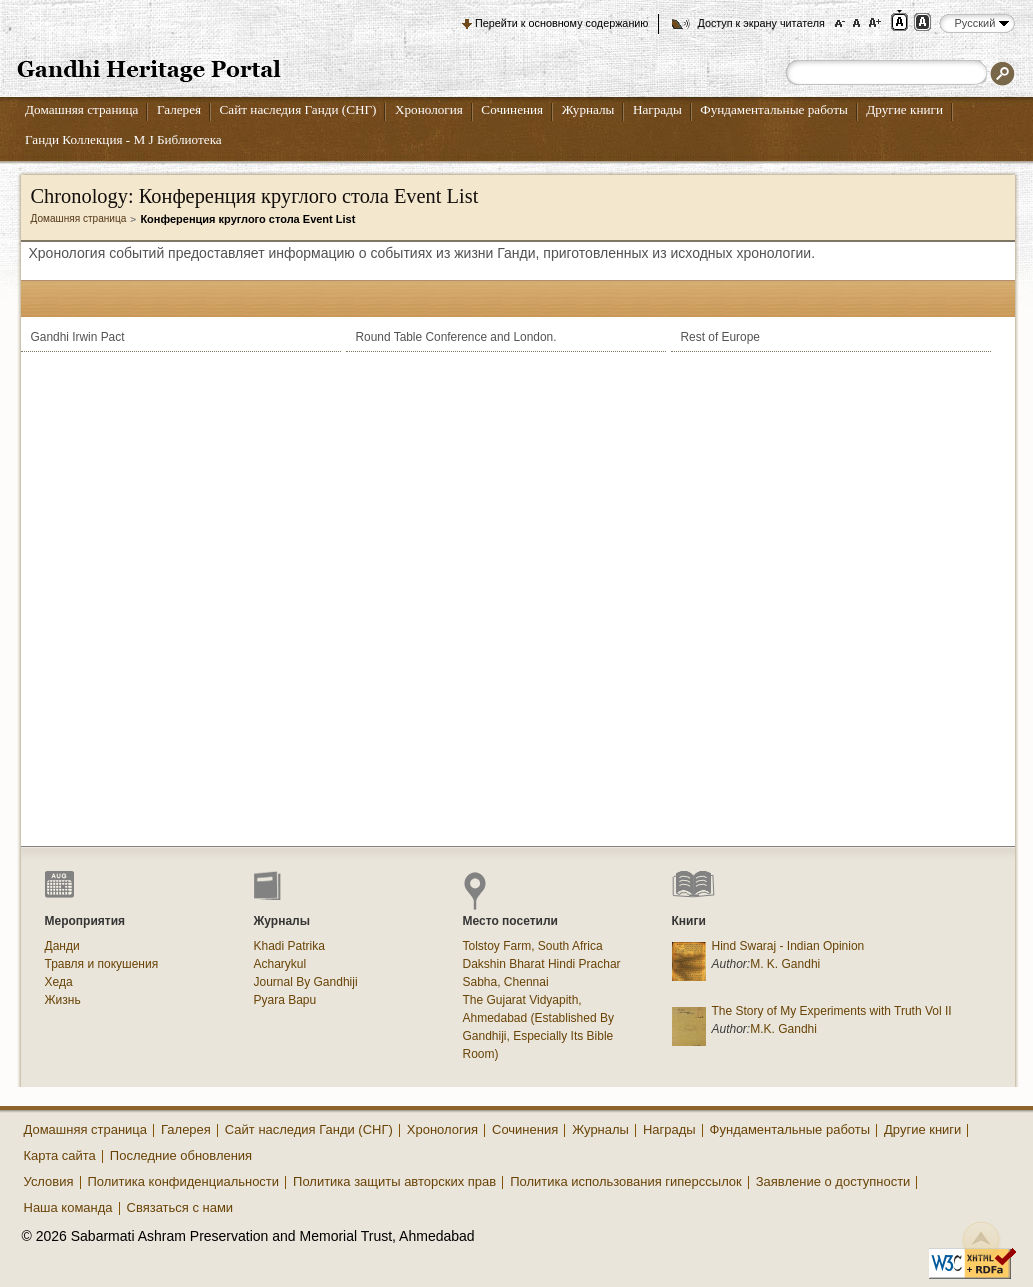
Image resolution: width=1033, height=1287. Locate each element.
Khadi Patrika (289, 946)
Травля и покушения (102, 964)
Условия (49, 1181)
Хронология (429, 109)
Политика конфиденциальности (184, 1181)
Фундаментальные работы (774, 109)
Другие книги (904, 109)
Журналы (588, 109)
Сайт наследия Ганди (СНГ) (298, 109)
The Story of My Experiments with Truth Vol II (832, 1011)
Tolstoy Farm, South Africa (533, 946)
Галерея (179, 109)
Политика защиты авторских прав (394, 1181)
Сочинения (512, 109)
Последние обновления (181, 1155)
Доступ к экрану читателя (760, 23)
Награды (657, 109)
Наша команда (68, 1207)
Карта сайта (60, 1155)
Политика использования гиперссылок (626, 1181)
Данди (62, 946)
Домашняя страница (81, 109)
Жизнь (63, 1000)
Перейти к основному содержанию (561, 23)
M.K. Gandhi (783, 1029)
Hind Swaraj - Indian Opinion (788, 946)
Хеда (59, 982)
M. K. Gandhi (785, 964)
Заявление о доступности (833, 1181)
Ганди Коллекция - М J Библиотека (123, 139)
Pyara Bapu (285, 1000)
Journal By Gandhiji (306, 982)
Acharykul (280, 964)
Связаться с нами (180, 1207)
